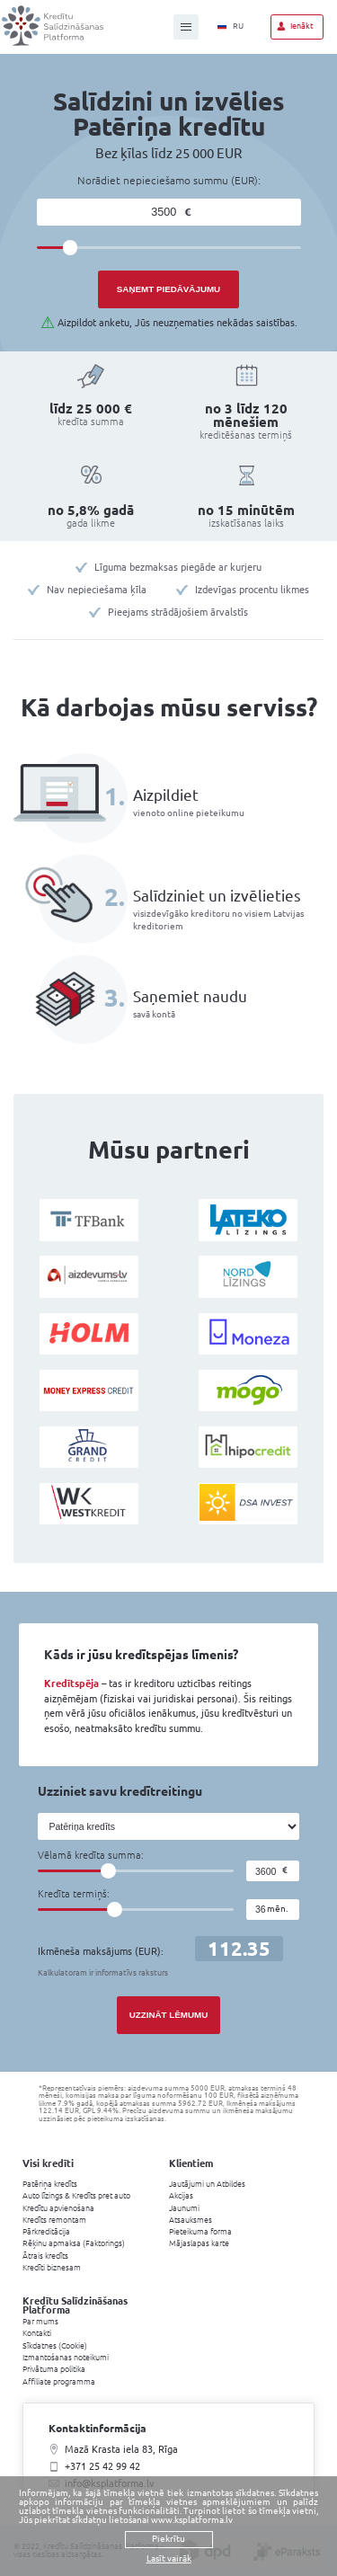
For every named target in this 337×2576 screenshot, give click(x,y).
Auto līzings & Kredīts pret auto (76, 2195)
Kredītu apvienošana (58, 2208)
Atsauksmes (190, 2220)
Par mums (40, 2321)
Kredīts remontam (54, 2220)
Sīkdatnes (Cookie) (54, 2345)
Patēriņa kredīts (49, 2184)
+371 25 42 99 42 (102, 2466)
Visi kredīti (48, 2163)
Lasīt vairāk (168, 2558)
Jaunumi (184, 2208)
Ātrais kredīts (45, 2256)
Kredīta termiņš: (74, 1894)
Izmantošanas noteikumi (65, 2357)
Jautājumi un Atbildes (207, 2184)
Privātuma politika (53, 2369)
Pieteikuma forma (200, 2231)
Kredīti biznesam (51, 2267)
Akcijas (181, 2195)
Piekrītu (168, 2539)
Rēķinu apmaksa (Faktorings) (73, 2243)
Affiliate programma (58, 2381)
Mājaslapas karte (199, 2243)
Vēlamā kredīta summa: (91, 1856)
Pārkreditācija (46, 2231)
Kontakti (36, 2333)
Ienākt (302, 26)
